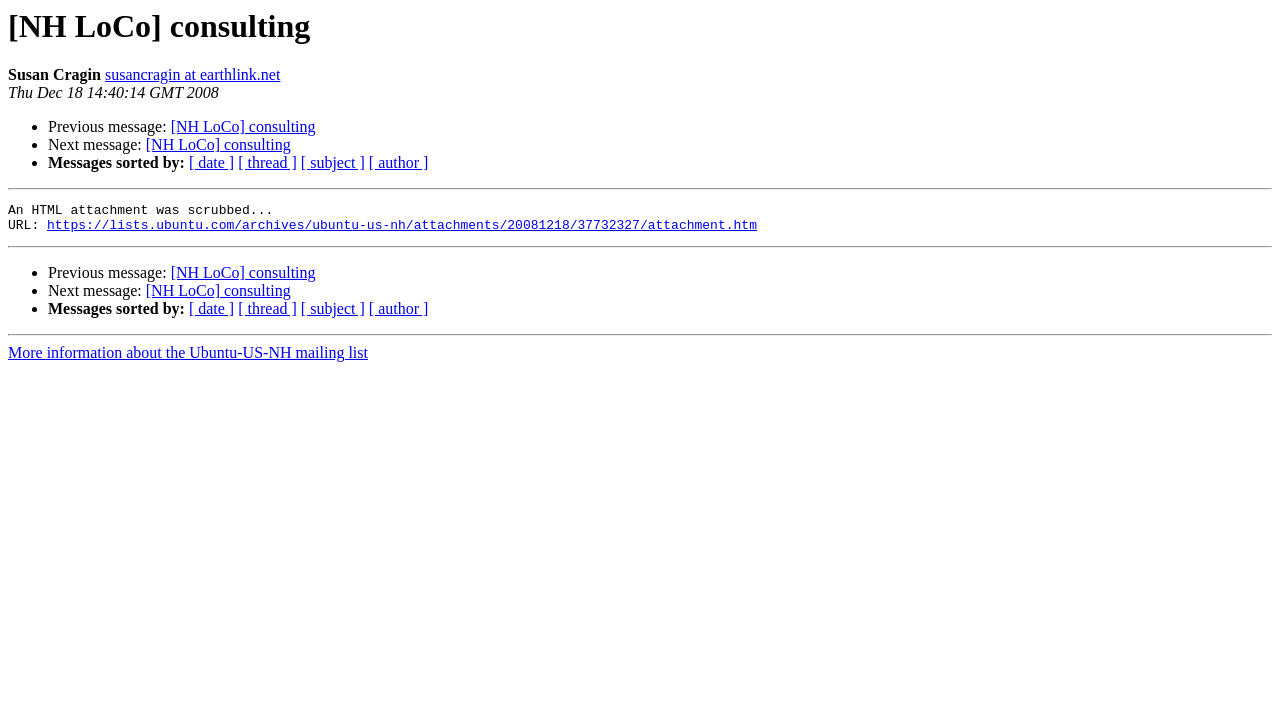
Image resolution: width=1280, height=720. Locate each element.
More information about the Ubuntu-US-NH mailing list (188, 358)
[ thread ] (267, 162)
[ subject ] (333, 162)
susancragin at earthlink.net (193, 74)
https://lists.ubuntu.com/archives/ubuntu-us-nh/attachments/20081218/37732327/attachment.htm (402, 230)
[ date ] (211, 162)
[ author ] (399, 162)
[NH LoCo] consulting (243, 126)
